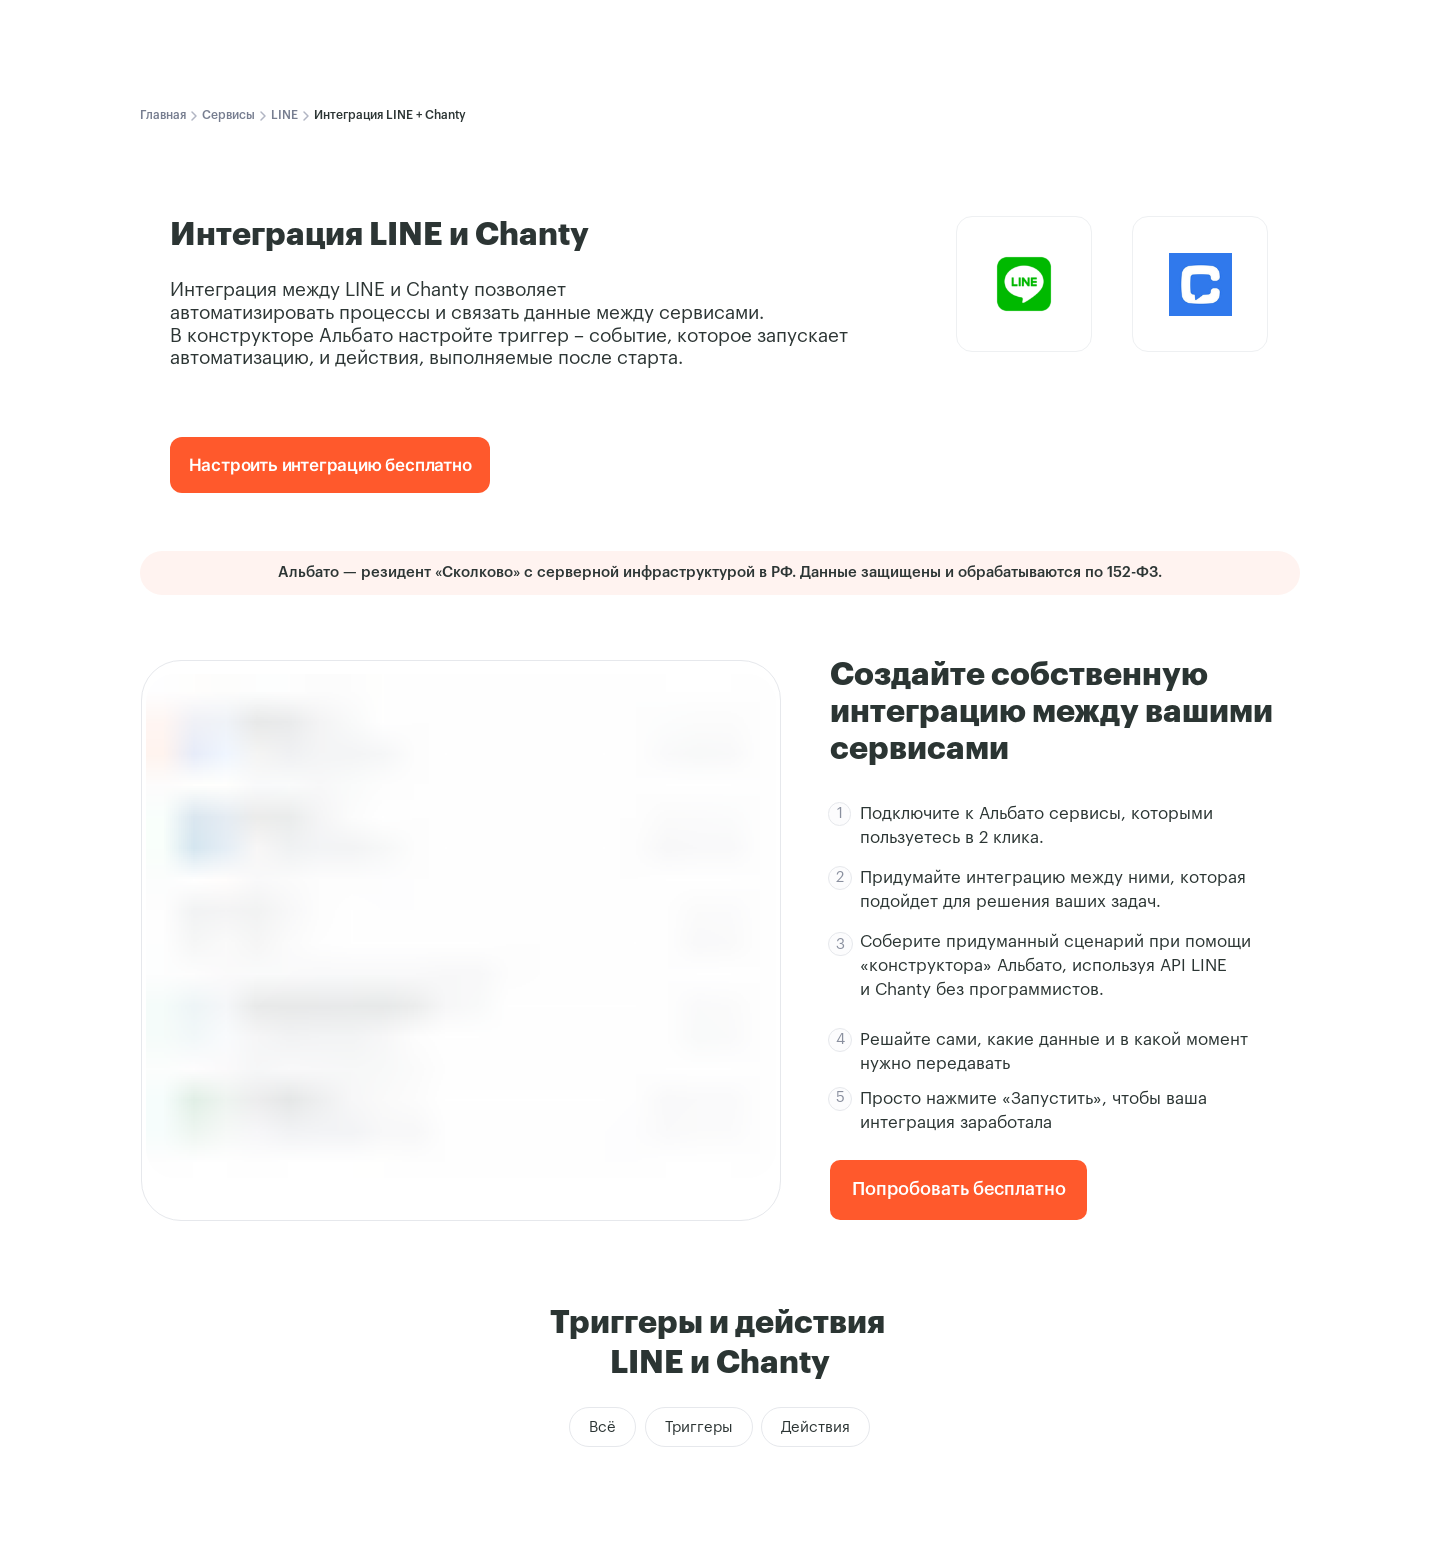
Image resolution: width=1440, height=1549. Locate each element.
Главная (163, 115)
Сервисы (228, 115)
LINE (284, 115)
